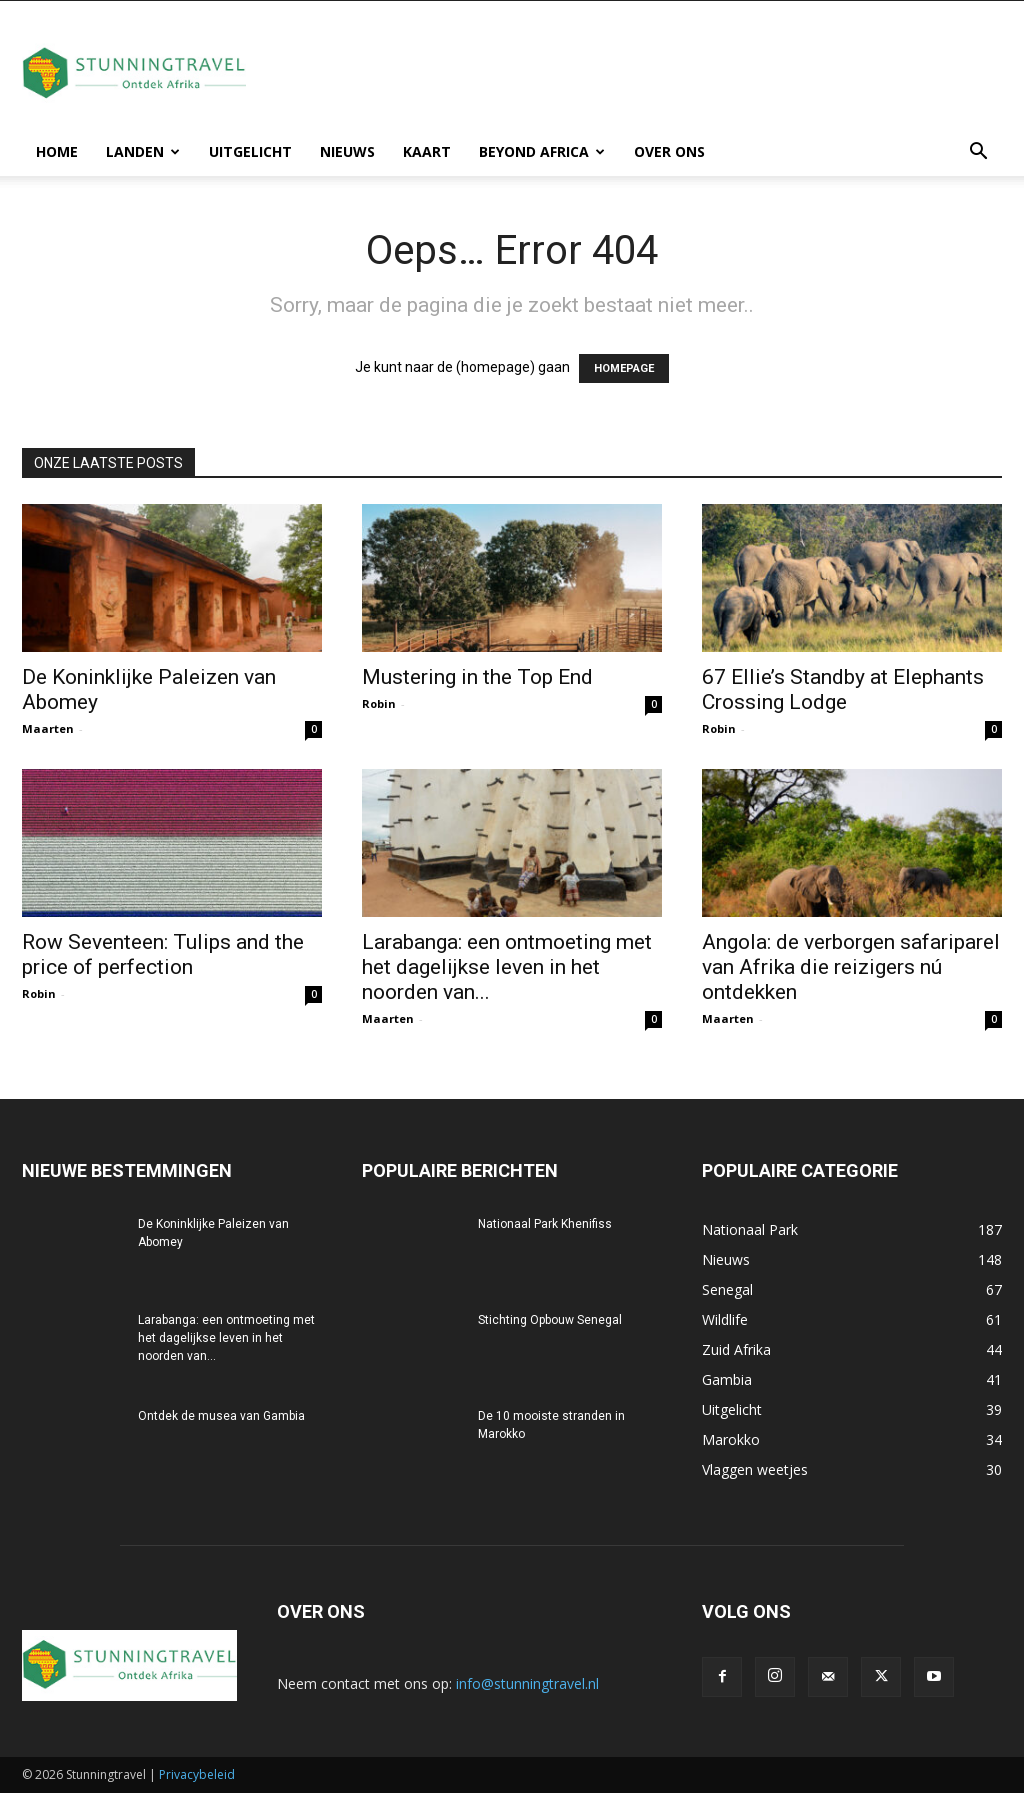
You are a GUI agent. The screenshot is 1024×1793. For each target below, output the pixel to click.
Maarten (48, 728)
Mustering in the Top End (477, 677)
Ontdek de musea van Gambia (221, 1416)
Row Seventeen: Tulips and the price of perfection (163, 954)
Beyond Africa (542, 151)
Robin (379, 703)
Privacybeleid (197, 1774)
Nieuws (347, 151)
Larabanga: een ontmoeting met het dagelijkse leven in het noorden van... (507, 967)
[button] (978, 153)
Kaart (427, 151)
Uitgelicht (250, 151)
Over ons (669, 151)
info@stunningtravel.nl (527, 1683)
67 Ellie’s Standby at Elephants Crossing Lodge (843, 689)
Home (57, 151)
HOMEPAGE (624, 368)
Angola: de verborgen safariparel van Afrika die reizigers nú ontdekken (851, 967)
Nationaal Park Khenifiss (545, 1224)
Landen (143, 151)
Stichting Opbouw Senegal (550, 1320)
